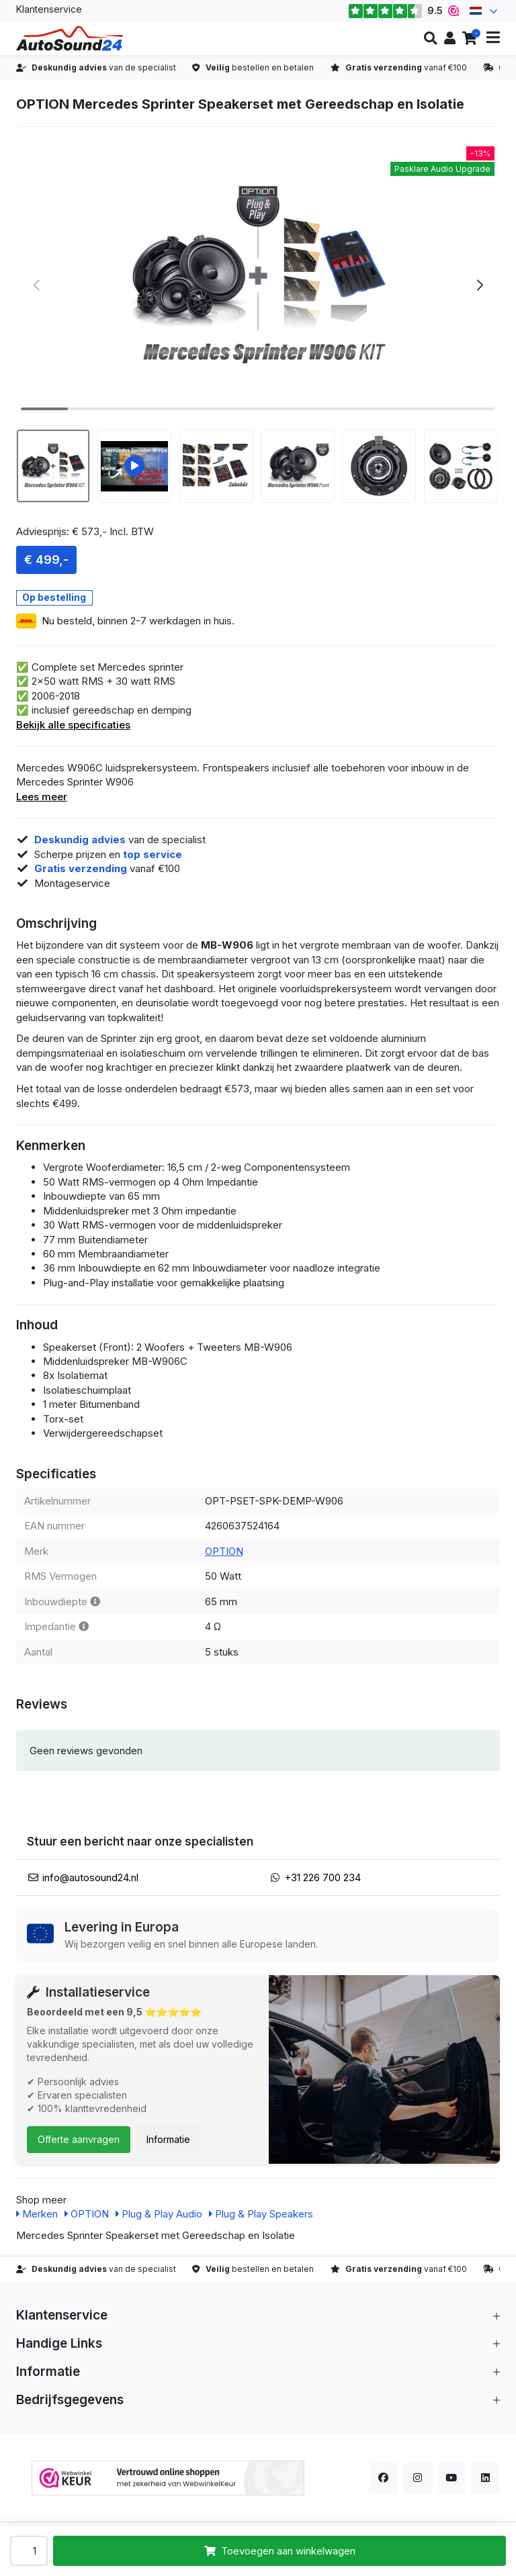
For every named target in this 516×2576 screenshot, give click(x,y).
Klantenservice (49, 9)
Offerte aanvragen (79, 2139)
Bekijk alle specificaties (73, 724)
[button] (430, 38)
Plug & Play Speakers (261, 2213)
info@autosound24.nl (90, 1877)
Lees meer (41, 796)
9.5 (403, 11)
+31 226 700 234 (322, 1877)
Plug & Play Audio (159, 2213)
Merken (37, 2213)
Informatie (168, 2139)
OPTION (224, 1551)
